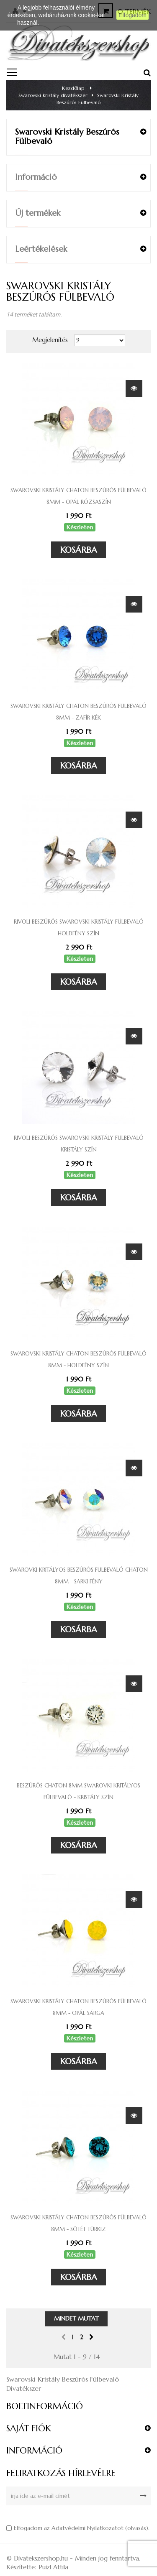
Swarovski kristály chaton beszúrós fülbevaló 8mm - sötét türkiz (78, 2223)
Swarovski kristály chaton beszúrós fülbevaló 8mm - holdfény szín (78, 1359)
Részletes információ (68, 22)
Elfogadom (132, 15)
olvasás (136, 2528)
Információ (36, 177)
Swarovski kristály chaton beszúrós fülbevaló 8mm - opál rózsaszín (78, 496)
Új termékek (37, 213)
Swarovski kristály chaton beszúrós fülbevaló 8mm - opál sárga (78, 2007)
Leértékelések (41, 249)
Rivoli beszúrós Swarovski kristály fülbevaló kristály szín (79, 1143)
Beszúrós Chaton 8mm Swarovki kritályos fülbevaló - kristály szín (78, 1791)
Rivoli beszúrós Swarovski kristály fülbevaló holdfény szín (79, 927)
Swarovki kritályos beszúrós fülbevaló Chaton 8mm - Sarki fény (79, 1575)
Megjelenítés (50, 340)
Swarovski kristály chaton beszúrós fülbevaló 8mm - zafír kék (78, 711)
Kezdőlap (73, 88)
